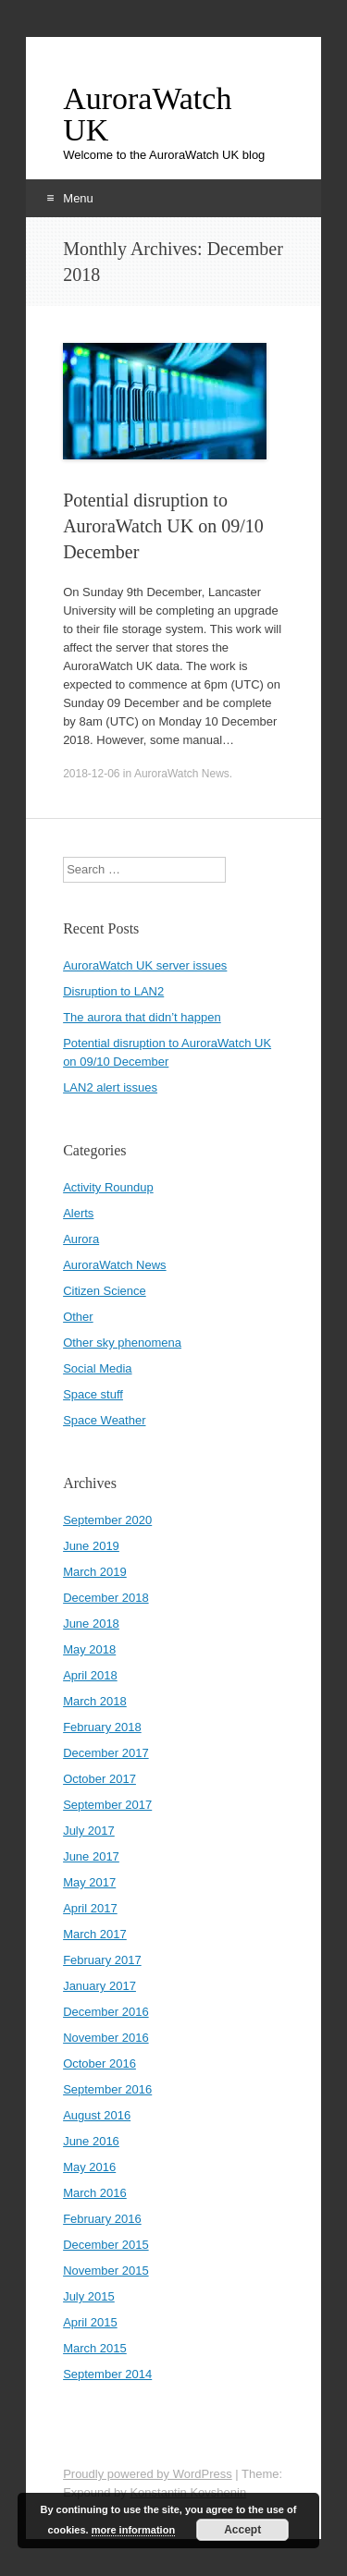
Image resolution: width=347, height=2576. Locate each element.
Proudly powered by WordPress (147, 2474)
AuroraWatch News (181, 773)
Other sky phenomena (122, 1342)
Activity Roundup (108, 1187)
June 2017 (91, 1856)
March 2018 (95, 1701)
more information (133, 2529)
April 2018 (90, 1675)
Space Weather (104, 1420)
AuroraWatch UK (147, 114)
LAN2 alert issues (110, 1087)
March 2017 (95, 1934)
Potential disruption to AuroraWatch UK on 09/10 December (163, 526)
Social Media (97, 1368)
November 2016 (106, 2038)
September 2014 (107, 2374)
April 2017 (90, 1908)
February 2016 (102, 2219)
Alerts (78, 1213)
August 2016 (96, 2115)
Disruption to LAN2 (113, 991)
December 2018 (106, 1598)
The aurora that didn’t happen (142, 1017)
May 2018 (89, 1649)
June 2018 (91, 1623)
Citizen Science (104, 1291)
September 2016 (107, 2089)
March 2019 (95, 1572)
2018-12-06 (91, 773)
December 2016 (106, 2012)
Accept (242, 2529)
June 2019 (91, 1546)
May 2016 (89, 2167)
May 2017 (89, 1882)
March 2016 (95, 2193)
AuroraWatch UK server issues (145, 965)
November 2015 (106, 2270)
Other (78, 1317)
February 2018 (102, 1727)
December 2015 (106, 2245)
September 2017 (107, 1805)
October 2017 (99, 1779)
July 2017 (89, 1830)
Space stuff (93, 1394)
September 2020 (107, 1520)
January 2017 (99, 1986)
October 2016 (99, 2063)
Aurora (81, 1239)
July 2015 (89, 2296)
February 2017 (102, 1960)
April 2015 (90, 2322)
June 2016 (91, 2141)
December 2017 (106, 1753)
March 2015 (95, 2348)
